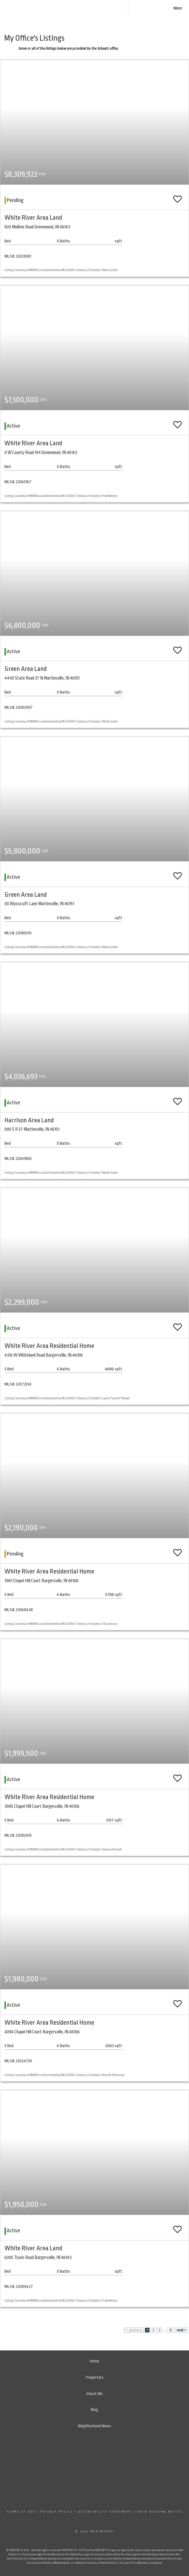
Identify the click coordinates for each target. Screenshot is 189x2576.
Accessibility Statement (105, 2511)
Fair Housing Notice (160, 2511)
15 (170, 2330)
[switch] (177, 196)
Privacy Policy (56, 2511)
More (178, 8)
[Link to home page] (91, 8)
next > (181, 2330)
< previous (134, 2330)
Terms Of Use (20, 2511)
